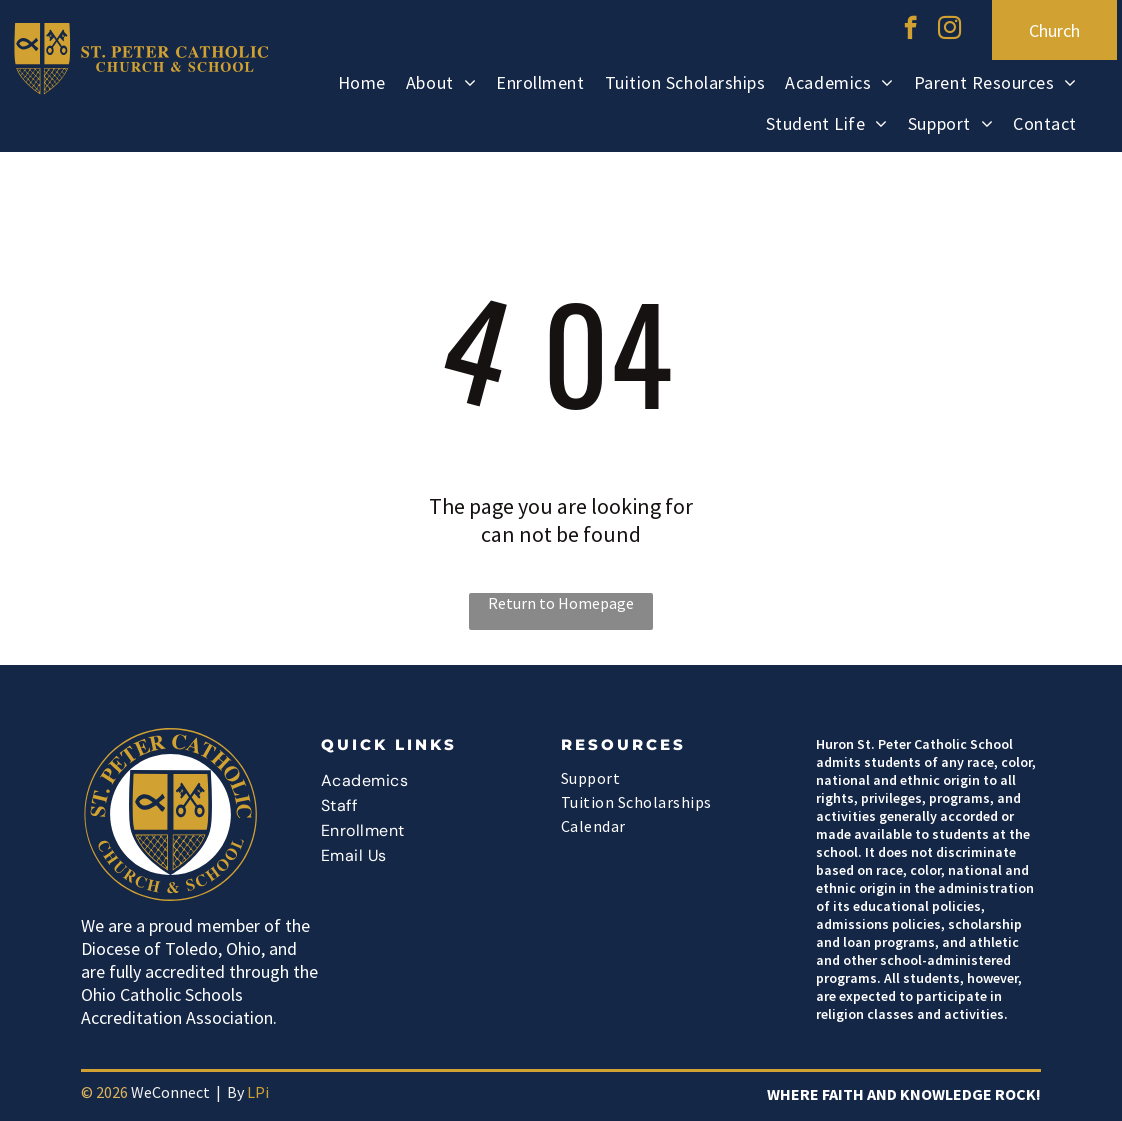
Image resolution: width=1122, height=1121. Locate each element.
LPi (258, 1092)
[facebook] (910, 30)
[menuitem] (362, 85)
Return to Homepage (561, 603)
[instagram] (949, 30)
